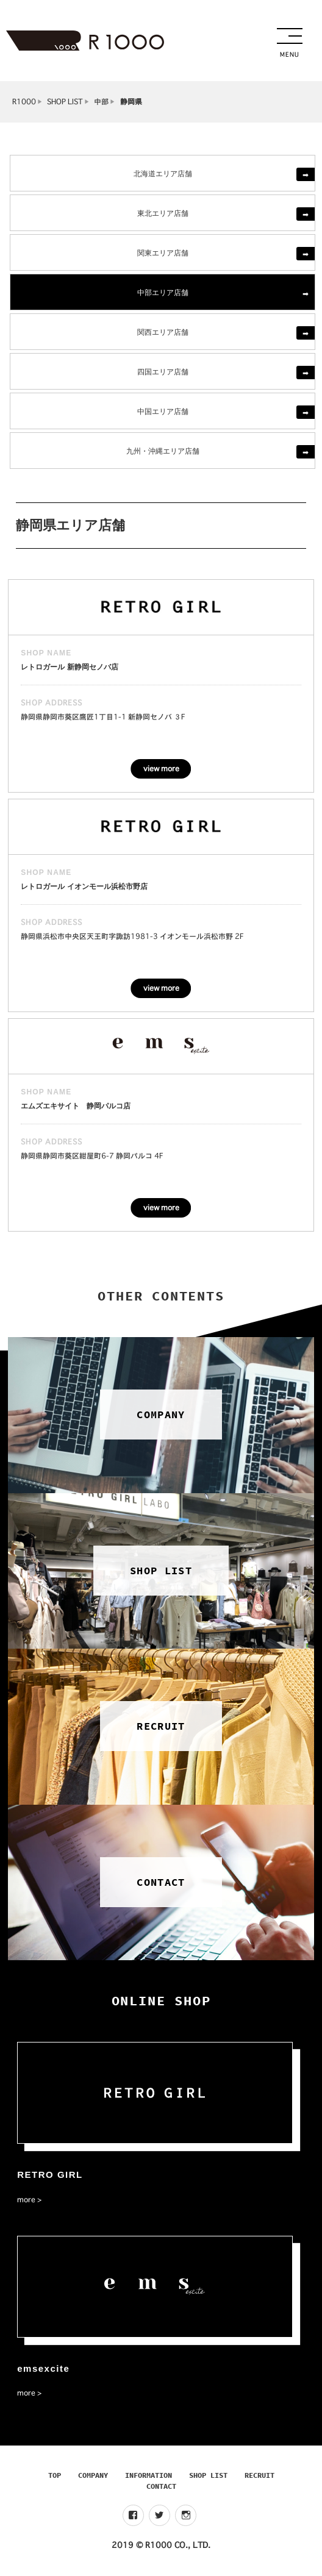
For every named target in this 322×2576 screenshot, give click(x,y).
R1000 (24, 101)
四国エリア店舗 (162, 371)
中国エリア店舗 (162, 410)
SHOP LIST (65, 101)
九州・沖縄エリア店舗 (162, 450)
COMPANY (93, 2475)
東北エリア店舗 (162, 212)
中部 (101, 101)
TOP (54, 2475)
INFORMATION (148, 2475)
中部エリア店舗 (162, 292)
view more (161, 768)
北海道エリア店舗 (163, 173)
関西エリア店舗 (162, 331)
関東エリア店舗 (162, 252)
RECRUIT (259, 2475)
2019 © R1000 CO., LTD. (161, 2545)
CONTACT (161, 2486)
